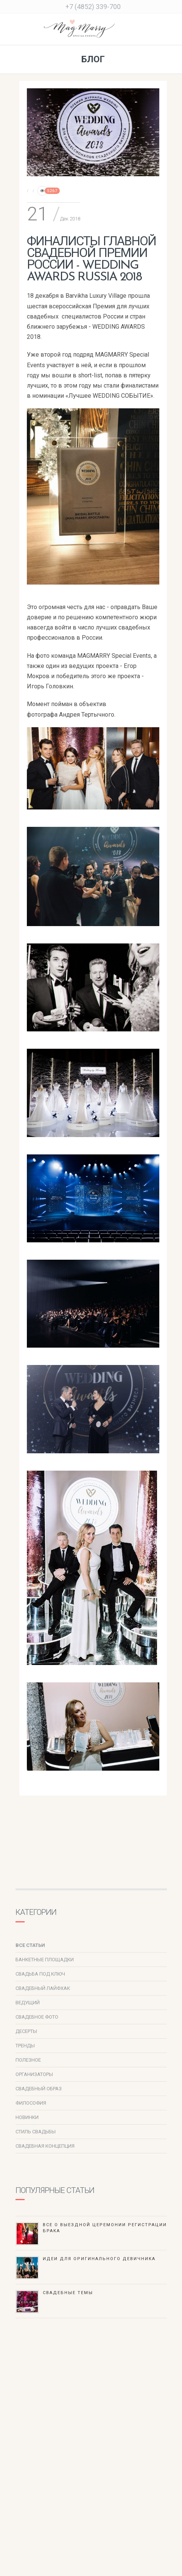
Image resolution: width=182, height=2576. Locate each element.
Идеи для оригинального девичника (99, 2258)
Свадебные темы (68, 2292)
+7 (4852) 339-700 (93, 7)
